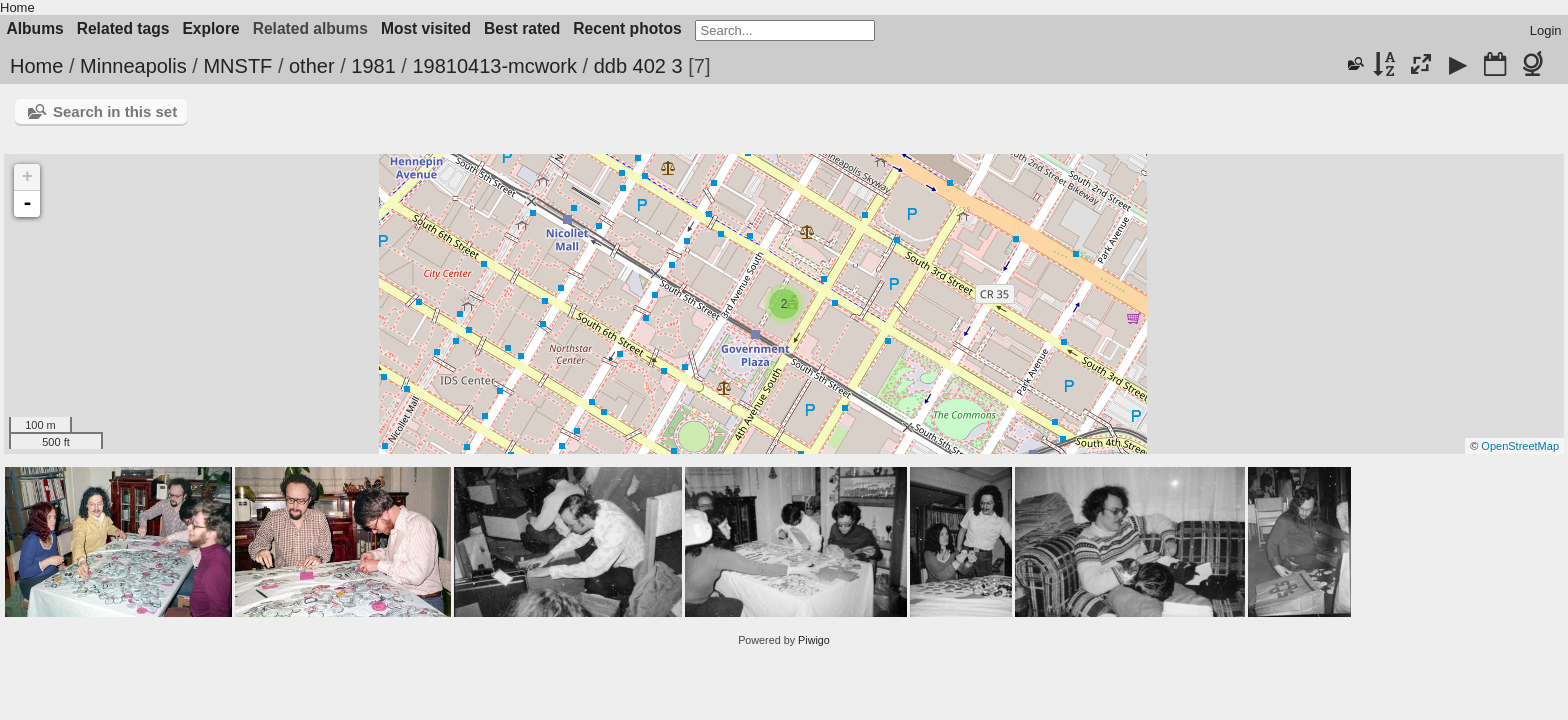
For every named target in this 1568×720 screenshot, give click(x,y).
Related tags (123, 28)
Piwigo (814, 640)
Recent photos (627, 28)
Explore (210, 28)
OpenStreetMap (1520, 446)
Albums (35, 28)
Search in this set (115, 111)
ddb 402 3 (638, 66)
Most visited (426, 28)
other (312, 66)
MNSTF (237, 66)
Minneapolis (133, 66)
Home (17, 7)
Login (1546, 30)
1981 (373, 66)
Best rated (522, 28)
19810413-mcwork (494, 66)
